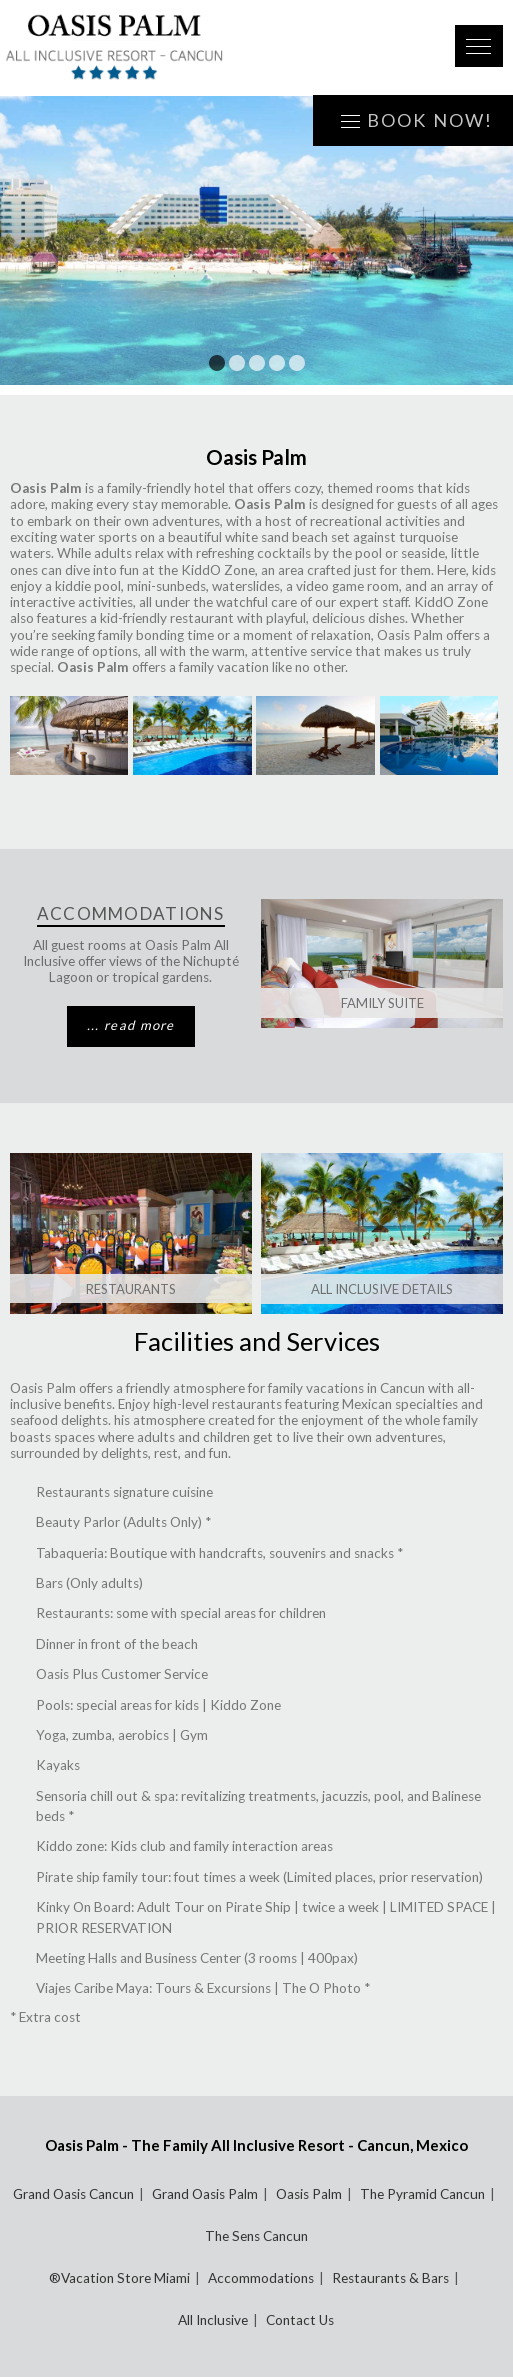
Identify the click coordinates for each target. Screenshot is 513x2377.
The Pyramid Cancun (422, 2194)
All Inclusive (213, 2320)
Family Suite (382, 1003)
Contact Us (300, 2320)
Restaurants (131, 1289)
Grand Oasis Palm (205, 2194)
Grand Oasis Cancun (73, 2194)
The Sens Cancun (256, 2236)
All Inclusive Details (382, 1289)
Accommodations (261, 2278)
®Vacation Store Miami (119, 2278)
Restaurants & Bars (390, 2278)
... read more (131, 1025)
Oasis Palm (309, 2194)
